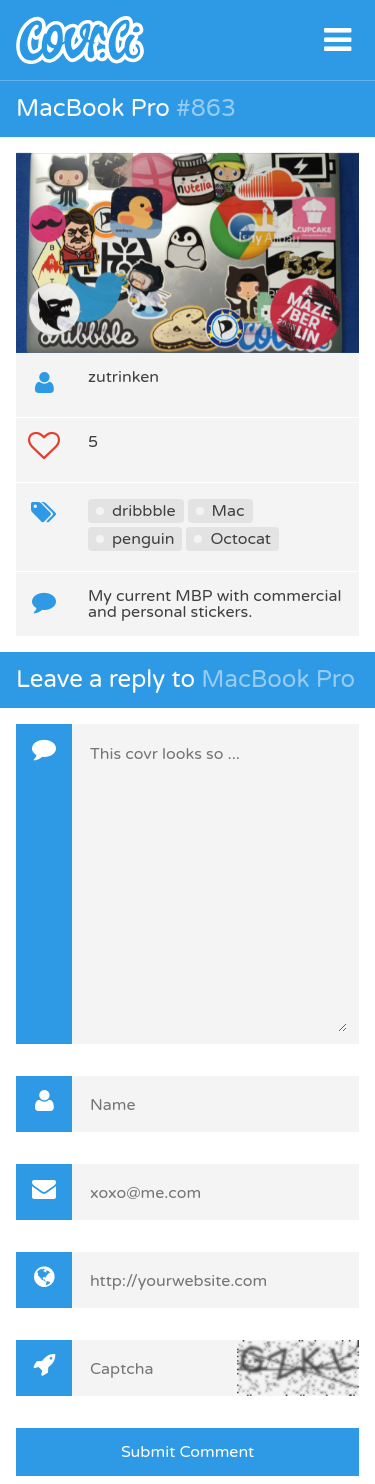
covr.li (187, 40)
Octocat (240, 539)
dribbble (144, 511)
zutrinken (123, 377)
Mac (228, 511)
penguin (143, 539)
